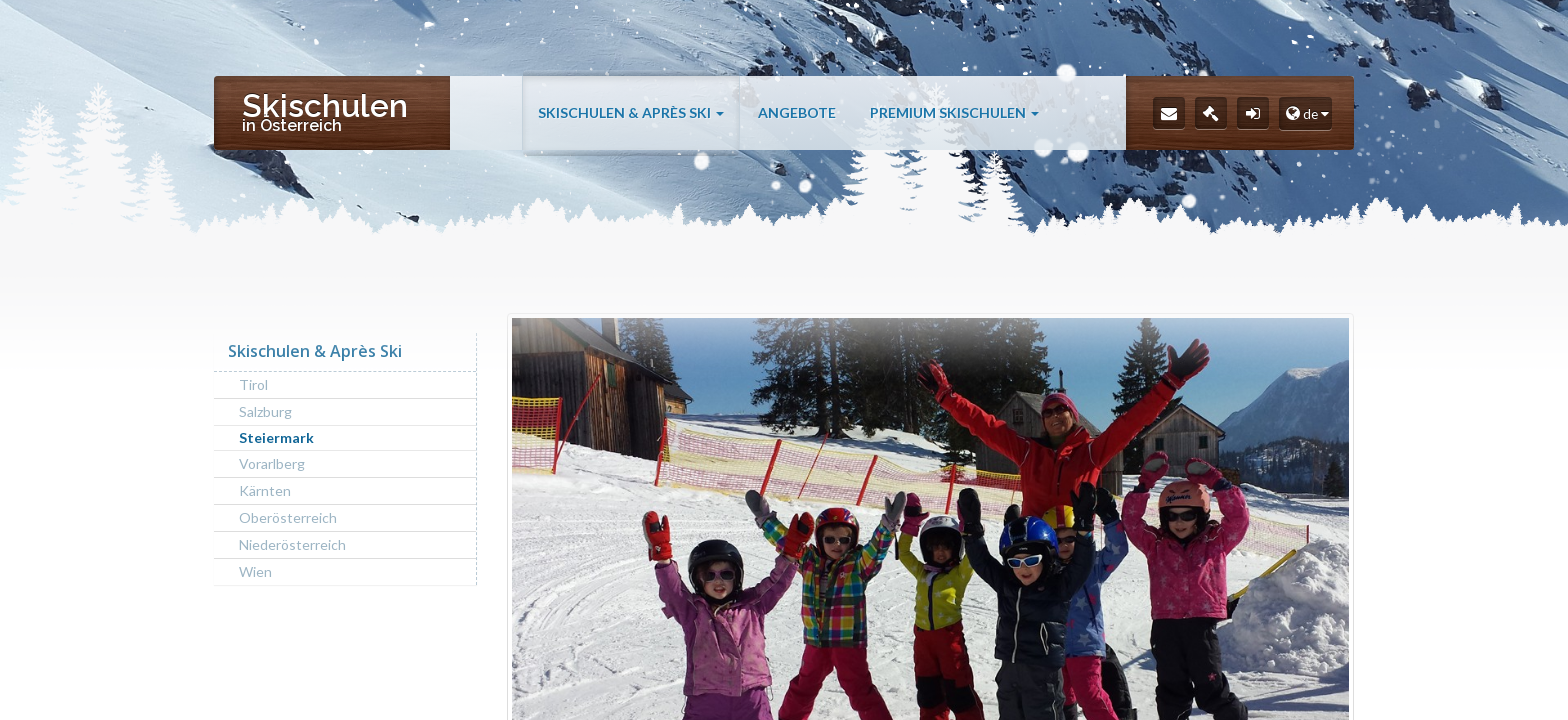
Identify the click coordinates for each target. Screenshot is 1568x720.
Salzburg (265, 411)
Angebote (797, 112)
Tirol (253, 384)
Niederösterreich (292, 544)
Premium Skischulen (954, 112)
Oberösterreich (288, 517)
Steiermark (276, 437)
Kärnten (265, 490)
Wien (255, 571)
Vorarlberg (272, 463)
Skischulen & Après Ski (631, 112)
